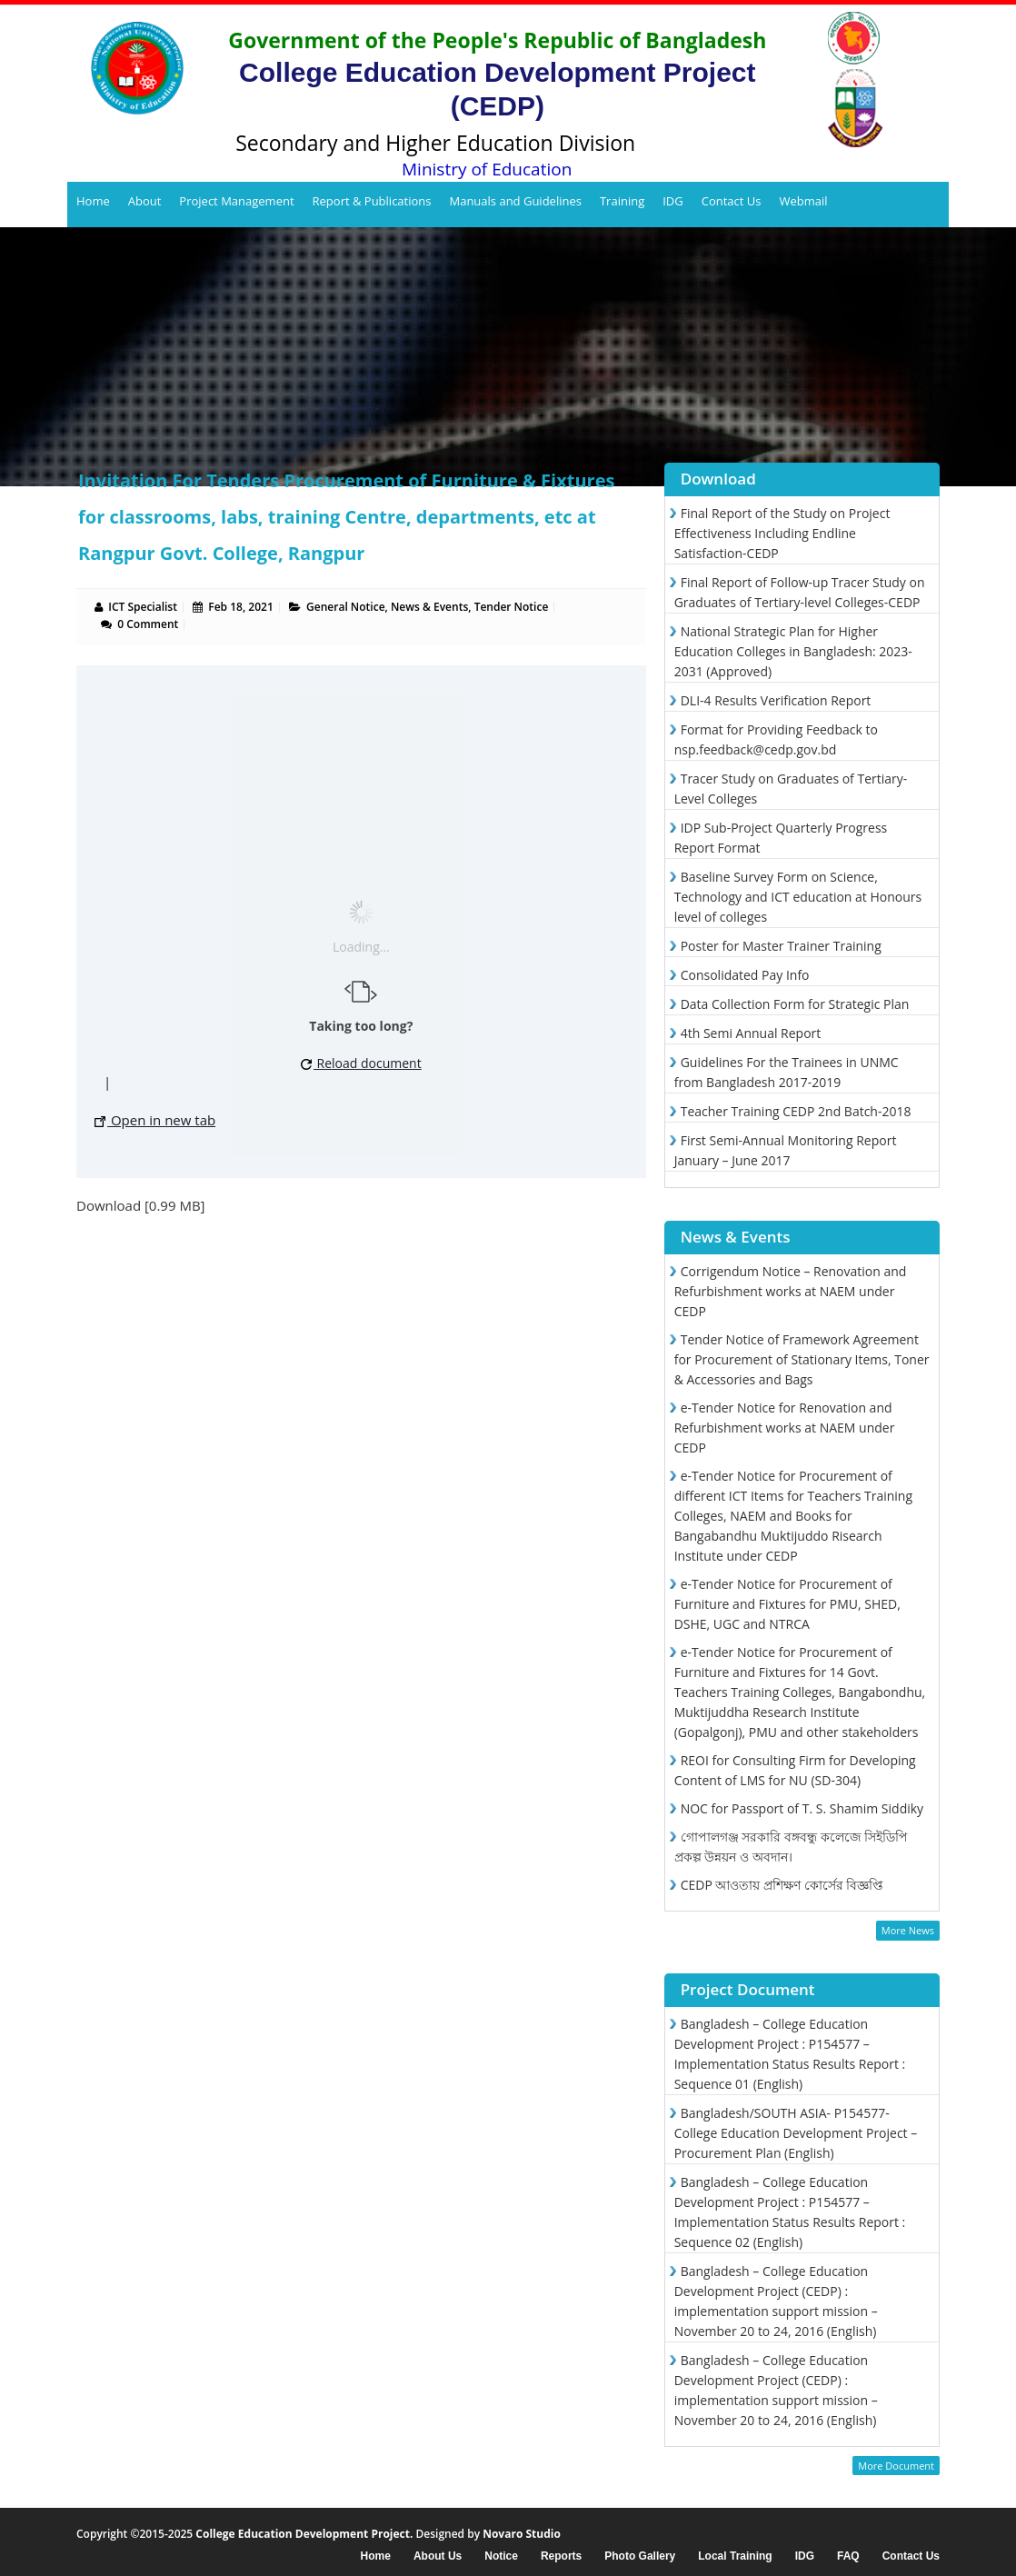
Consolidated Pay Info (745, 974)
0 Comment (147, 624)
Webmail (803, 201)
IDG (672, 201)
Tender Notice (511, 606)
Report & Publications (372, 201)
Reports (561, 2556)
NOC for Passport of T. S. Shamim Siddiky (802, 1808)
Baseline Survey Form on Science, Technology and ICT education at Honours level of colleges (798, 896)
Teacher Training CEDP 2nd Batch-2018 (796, 1111)
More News (908, 1930)
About (145, 201)
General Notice (345, 606)
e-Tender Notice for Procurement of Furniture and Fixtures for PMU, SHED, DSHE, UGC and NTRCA (787, 1603)
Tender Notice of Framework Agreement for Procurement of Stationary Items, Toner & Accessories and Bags (802, 1359)
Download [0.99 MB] (140, 1205)
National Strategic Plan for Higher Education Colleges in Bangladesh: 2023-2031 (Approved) (793, 651)
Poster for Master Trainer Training (781, 945)
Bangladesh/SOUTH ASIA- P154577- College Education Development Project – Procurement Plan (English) (796, 2133)
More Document (896, 2465)
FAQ (848, 2556)
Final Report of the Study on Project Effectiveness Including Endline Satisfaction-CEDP (782, 533)
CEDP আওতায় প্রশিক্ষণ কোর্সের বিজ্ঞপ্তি (782, 1884)
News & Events (429, 606)
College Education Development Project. (304, 2533)
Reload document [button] (361, 1063)
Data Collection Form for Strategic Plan (795, 1004)
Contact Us (732, 201)
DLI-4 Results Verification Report (776, 700)
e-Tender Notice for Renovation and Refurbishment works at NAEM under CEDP (784, 1427)
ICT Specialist (142, 606)
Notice (501, 2556)
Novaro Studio (522, 2533)
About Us (437, 2556)
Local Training (735, 2556)
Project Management (236, 201)
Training (622, 201)
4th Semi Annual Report (751, 1033)
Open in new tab (155, 1120)
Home (93, 201)
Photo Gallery (639, 2556)
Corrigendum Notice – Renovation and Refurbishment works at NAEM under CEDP (790, 1291)
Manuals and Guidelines (515, 201)
